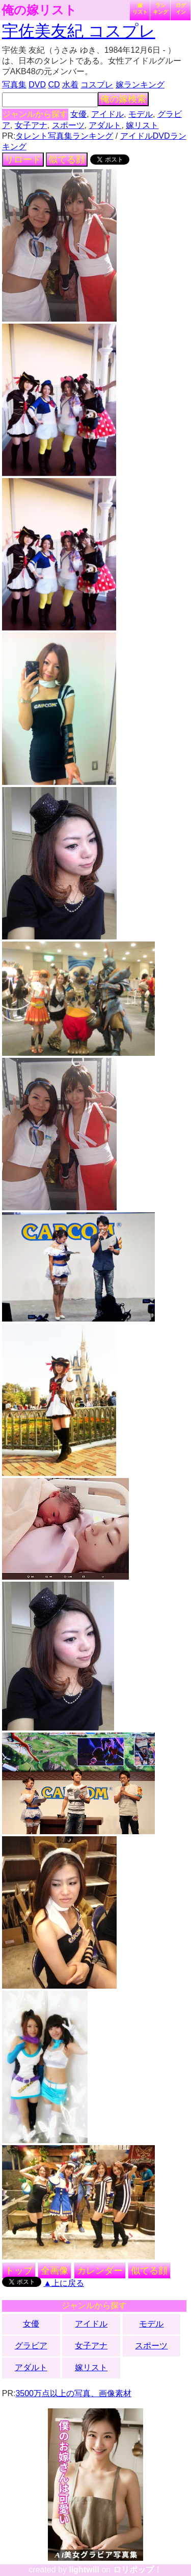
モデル (140, 114)
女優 (78, 114)
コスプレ (96, 84)
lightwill (84, 2569)
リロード (23, 159)
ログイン (181, 9)
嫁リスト (140, 9)
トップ (19, 2271)
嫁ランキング (140, 84)
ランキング (160, 9)
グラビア (31, 2345)
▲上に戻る (63, 2283)
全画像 (54, 2271)
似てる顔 (66, 159)
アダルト (105, 125)
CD (54, 84)
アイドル (107, 114)
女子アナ (31, 125)
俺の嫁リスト (39, 10)
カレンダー (100, 2271)
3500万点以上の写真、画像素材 (73, 2393)
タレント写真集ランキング (64, 136)
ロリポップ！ (137, 2569)
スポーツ (68, 125)
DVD (37, 84)
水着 (70, 84)
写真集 (14, 84)
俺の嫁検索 (123, 99)
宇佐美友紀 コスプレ (78, 31)
